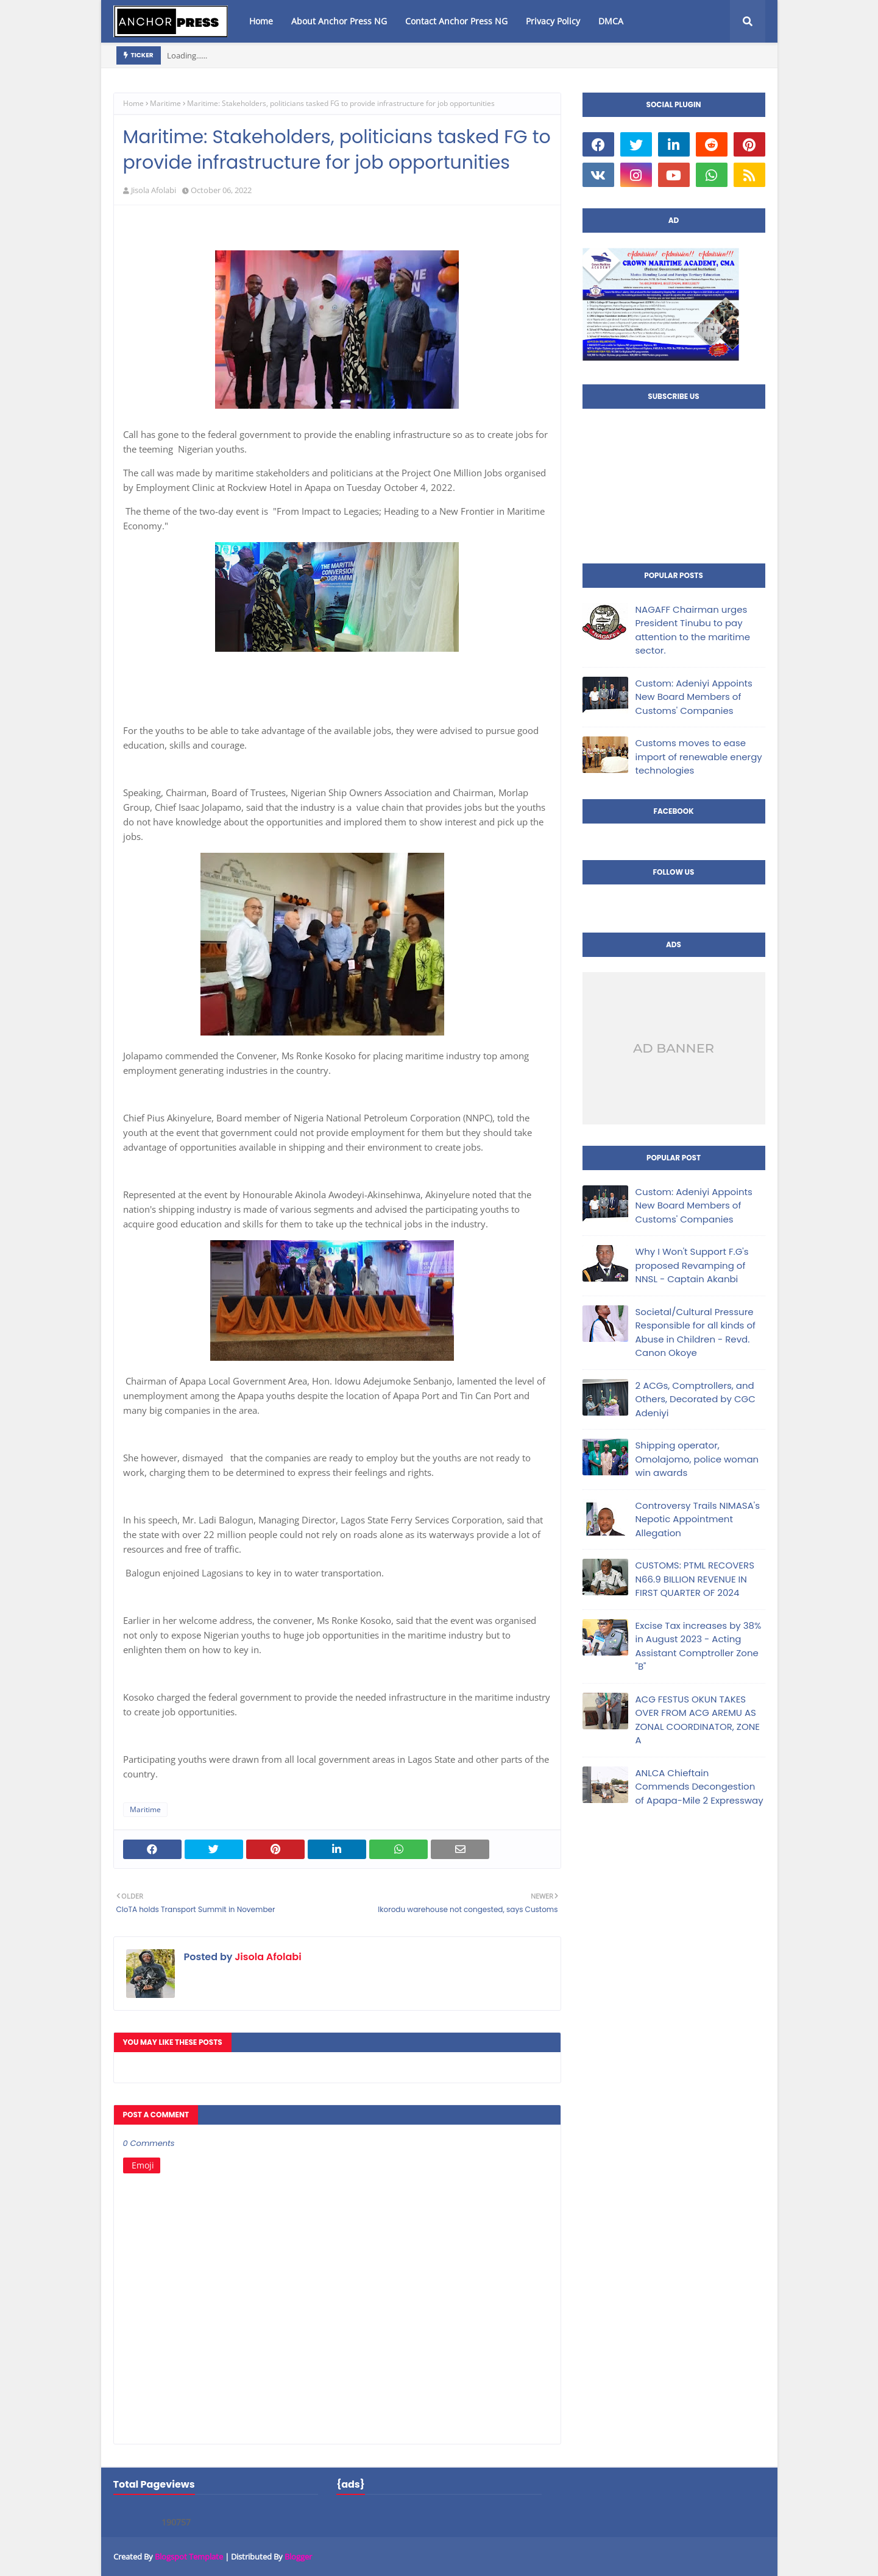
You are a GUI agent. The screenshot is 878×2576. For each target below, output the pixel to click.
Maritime (165, 103)
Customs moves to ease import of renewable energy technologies (698, 756)
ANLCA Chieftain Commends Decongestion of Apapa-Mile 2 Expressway (699, 1786)
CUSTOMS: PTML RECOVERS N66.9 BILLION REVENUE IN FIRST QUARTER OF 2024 (694, 1579)
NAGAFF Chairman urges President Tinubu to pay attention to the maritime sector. (693, 630)
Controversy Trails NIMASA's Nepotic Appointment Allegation (697, 1519)
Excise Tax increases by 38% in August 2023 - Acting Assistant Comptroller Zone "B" (698, 1646)
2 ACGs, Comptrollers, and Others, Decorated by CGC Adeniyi (695, 1399)
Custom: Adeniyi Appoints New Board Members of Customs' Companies (693, 697)
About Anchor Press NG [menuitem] (339, 21)
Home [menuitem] (261, 21)
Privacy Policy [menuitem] (553, 21)
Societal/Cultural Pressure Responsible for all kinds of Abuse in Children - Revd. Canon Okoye (695, 1332)
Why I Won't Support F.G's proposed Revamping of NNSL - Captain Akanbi (692, 1265)
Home (133, 103)
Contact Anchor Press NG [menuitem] (456, 21)
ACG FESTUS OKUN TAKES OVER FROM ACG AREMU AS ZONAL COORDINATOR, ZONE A (697, 1720)
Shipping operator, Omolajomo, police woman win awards (697, 1459)
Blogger (298, 2556)
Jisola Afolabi (153, 190)
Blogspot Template (189, 2556)
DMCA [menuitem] (610, 21)
